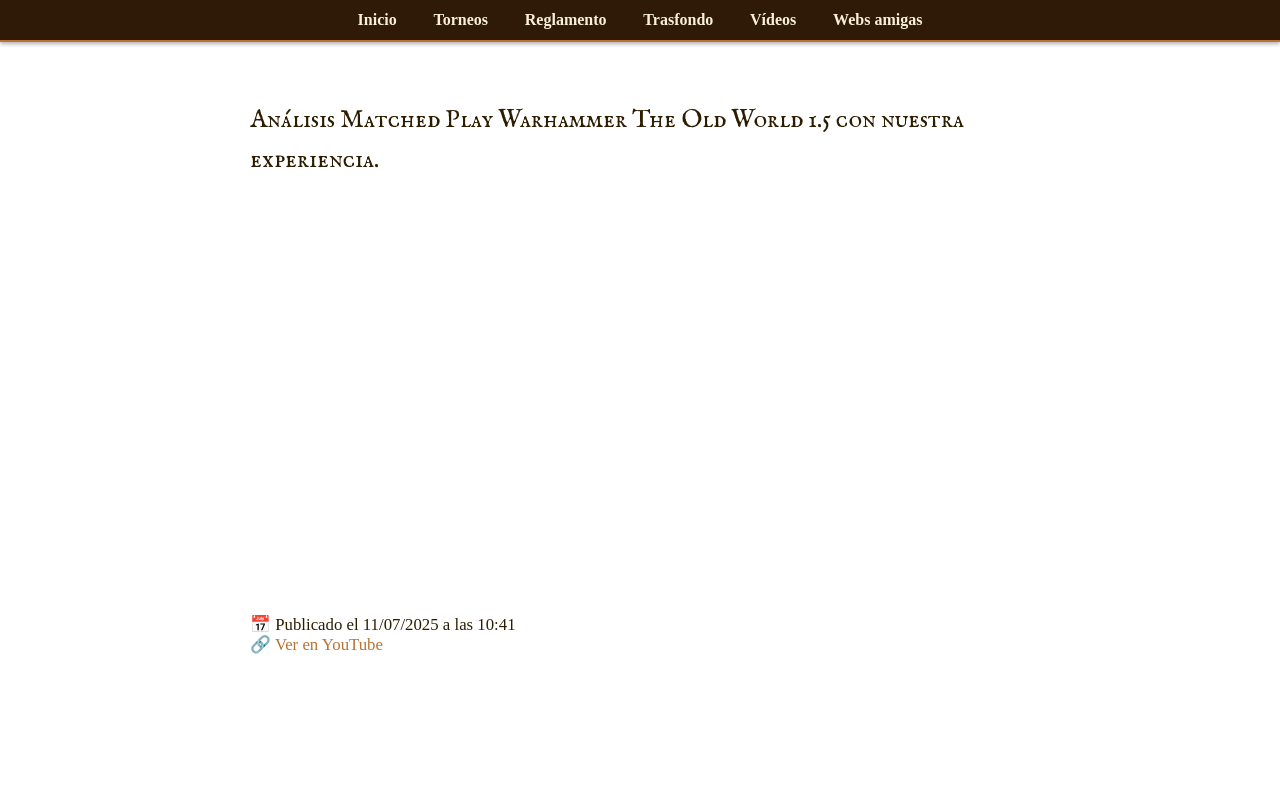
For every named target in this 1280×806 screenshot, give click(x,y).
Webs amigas (877, 19)
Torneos (460, 19)
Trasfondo (678, 19)
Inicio (377, 19)
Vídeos (773, 19)
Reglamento (566, 19)
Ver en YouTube (329, 644)
